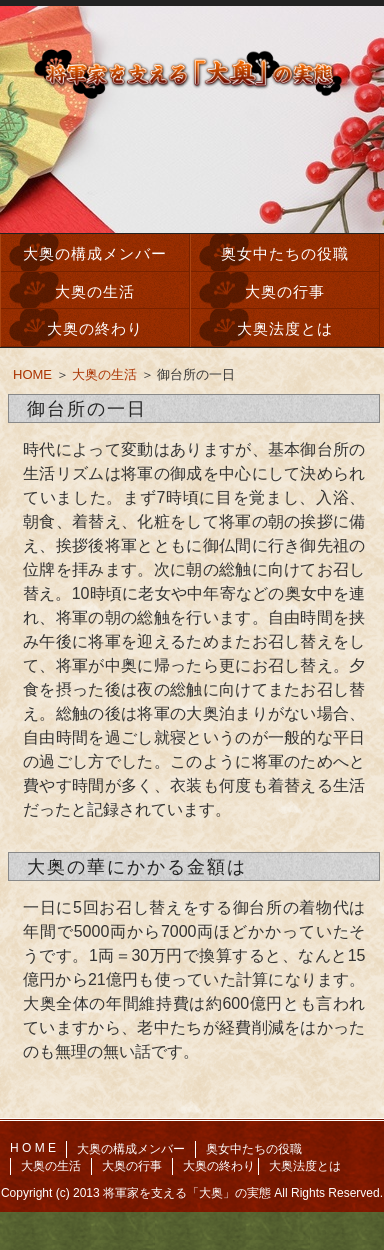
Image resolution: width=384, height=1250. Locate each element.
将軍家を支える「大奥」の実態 (187, 1193)
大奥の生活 (95, 291)
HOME (32, 374)
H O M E (33, 1148)
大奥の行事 (285, 291)
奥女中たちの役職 (285, 253)
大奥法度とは (285, 328)
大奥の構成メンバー (95, 253)
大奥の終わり (95, 328)
